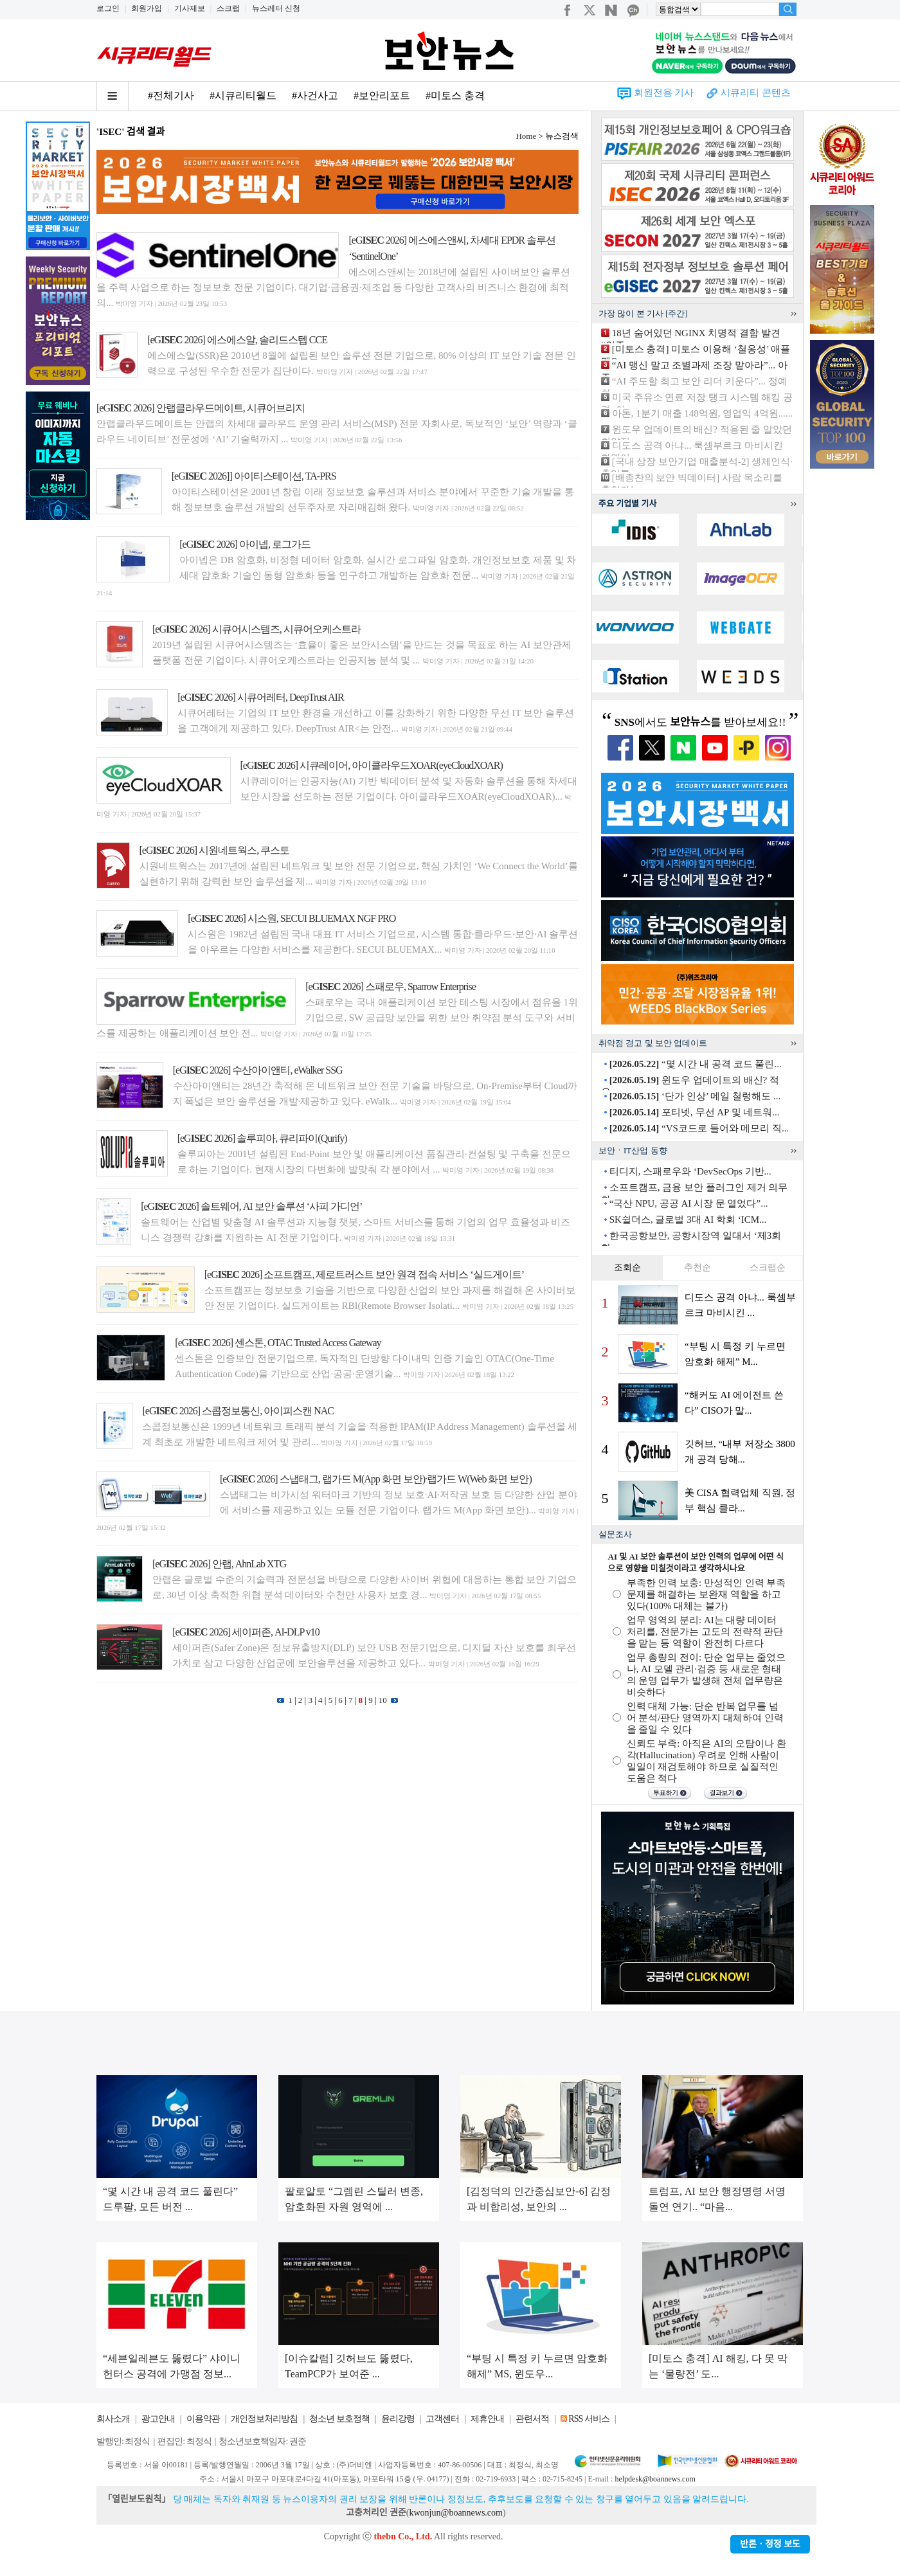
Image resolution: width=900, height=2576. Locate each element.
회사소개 (113, 2419)
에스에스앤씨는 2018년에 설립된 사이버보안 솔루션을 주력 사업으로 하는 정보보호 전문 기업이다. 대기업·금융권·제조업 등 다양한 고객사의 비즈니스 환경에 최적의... (333, 287)
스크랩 (228, 8)
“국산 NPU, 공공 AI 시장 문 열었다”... (688, 1203)
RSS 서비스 (588, 2419)
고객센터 (442, 2419)
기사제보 (189, 8)
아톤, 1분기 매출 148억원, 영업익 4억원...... (702, 413)
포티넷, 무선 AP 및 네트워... (694, 1112)
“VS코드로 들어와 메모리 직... (699, 1128)
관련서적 (532, 2419)
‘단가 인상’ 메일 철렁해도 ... (694, 1096)
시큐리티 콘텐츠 (756, 92)
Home (526, 136)
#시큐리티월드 (243, 95)
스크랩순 (768, 1267)
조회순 (627, 1267)
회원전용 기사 (664, 92)
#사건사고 (315, 95)
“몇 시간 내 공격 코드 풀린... (695, 1064)
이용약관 (203, 2419)
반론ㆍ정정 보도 (770, 2544)
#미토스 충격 (455, 95)
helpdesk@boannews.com (655, 2478)
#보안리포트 (382, 95)
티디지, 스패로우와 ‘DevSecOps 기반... (690, 1171)
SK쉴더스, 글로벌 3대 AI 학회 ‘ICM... (688, 1219)
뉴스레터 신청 (276, 8)
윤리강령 (398, 2419)
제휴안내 (487, 2419)
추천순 (697, 1267)
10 (383, 1700)
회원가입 (146, 8)
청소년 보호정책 (339, 2419)
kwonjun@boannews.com (455, 2512)
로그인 (108, 8)
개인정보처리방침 (264, 2419)
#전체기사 (171, 95)
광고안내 (158, 2419)
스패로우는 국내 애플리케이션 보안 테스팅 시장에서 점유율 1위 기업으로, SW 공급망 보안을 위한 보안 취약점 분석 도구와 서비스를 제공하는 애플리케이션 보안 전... (337, 1017)
